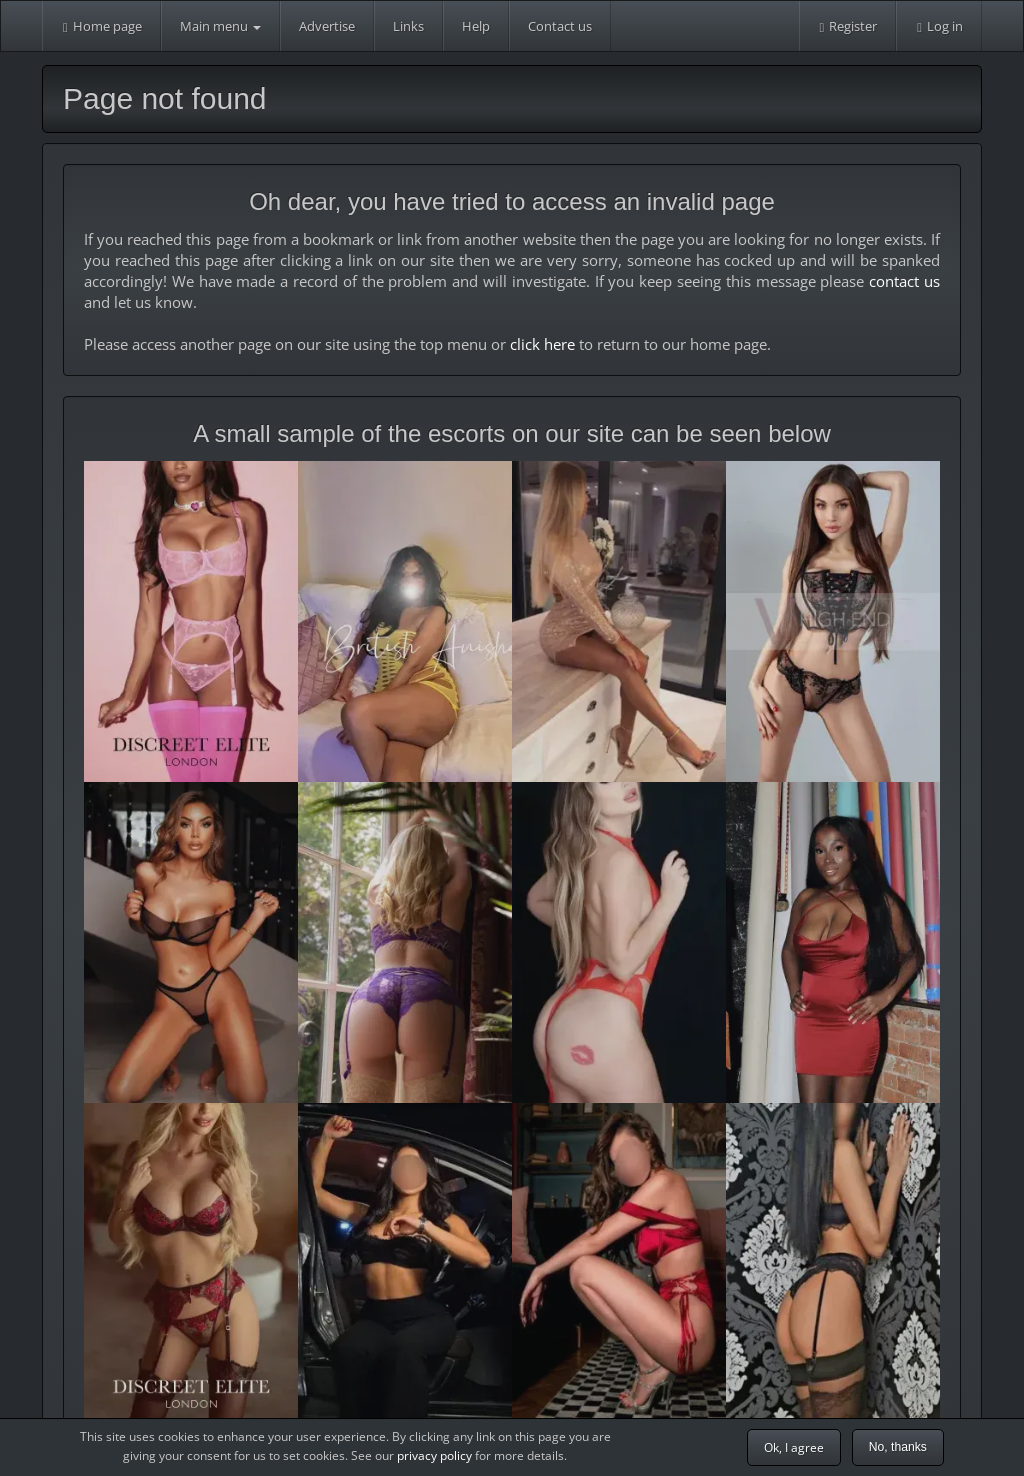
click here (542, 344)
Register (848, 26)
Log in (939, 26)
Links (408, 26)
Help (476, 26)
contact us (904, 281)
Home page (101, 26)
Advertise (327, 26)
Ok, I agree (794, 1447)
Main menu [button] (220, 26)
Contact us (560, 26)
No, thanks (898, 1447)
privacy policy (434, 1455)
